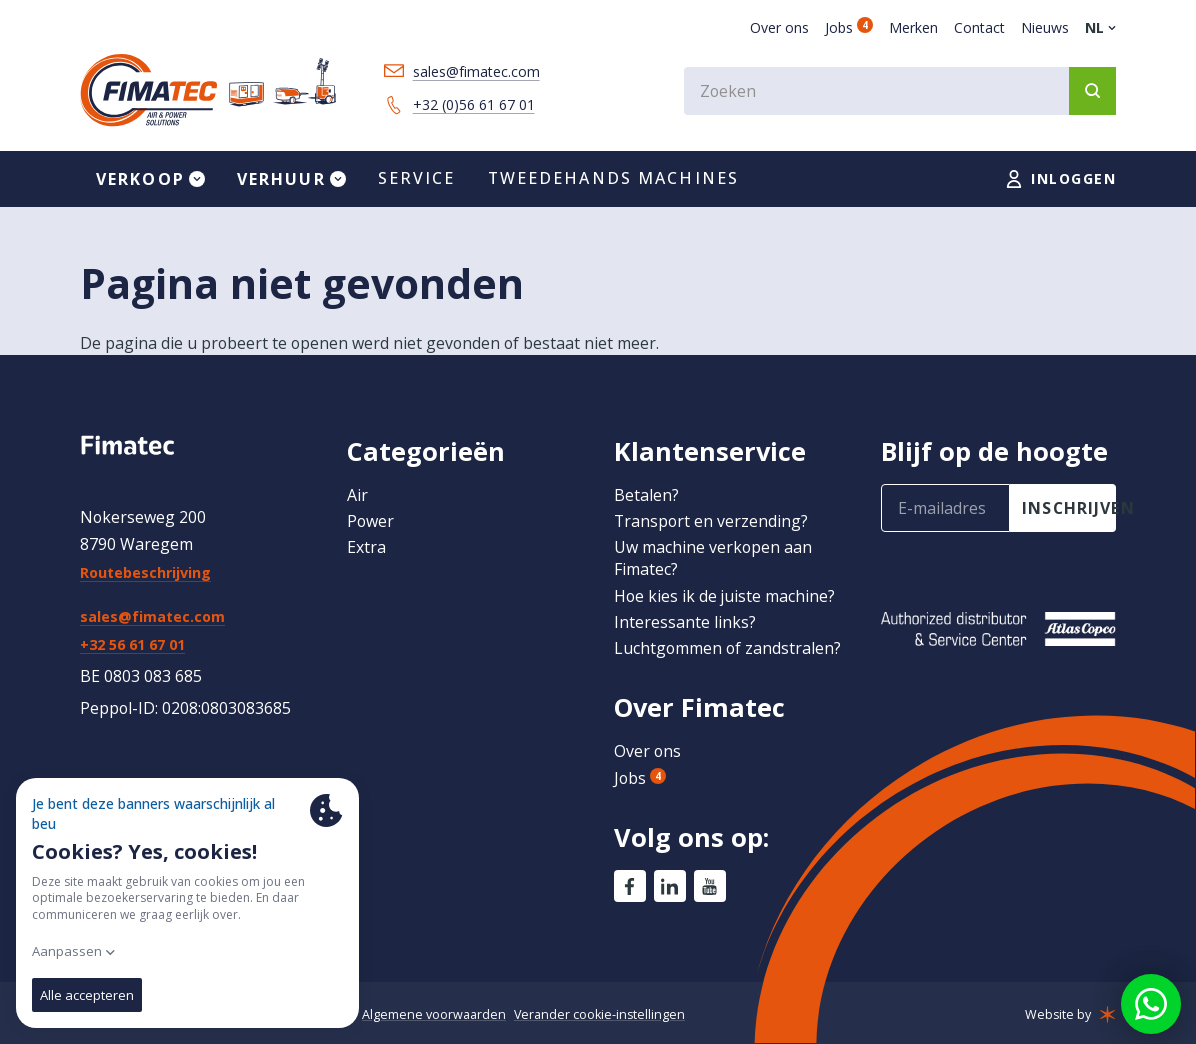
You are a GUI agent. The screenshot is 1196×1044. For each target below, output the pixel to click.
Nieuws (1045, 27)
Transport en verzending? (711, 521)
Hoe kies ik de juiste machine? (724, 596)
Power (370, 521)
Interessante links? (685, 622)
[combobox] (900, 91)
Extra (366, 547)
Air (357, 495)
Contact (979, 27)
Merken (913, 27)
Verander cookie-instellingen (599, 1014)
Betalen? (646, 495)
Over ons (779, 27)
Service (417, 178)
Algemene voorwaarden (434, 1014)
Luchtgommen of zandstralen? (727, 648)
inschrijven (1069, 508)
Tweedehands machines (613, 178)
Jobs (849, 27)
